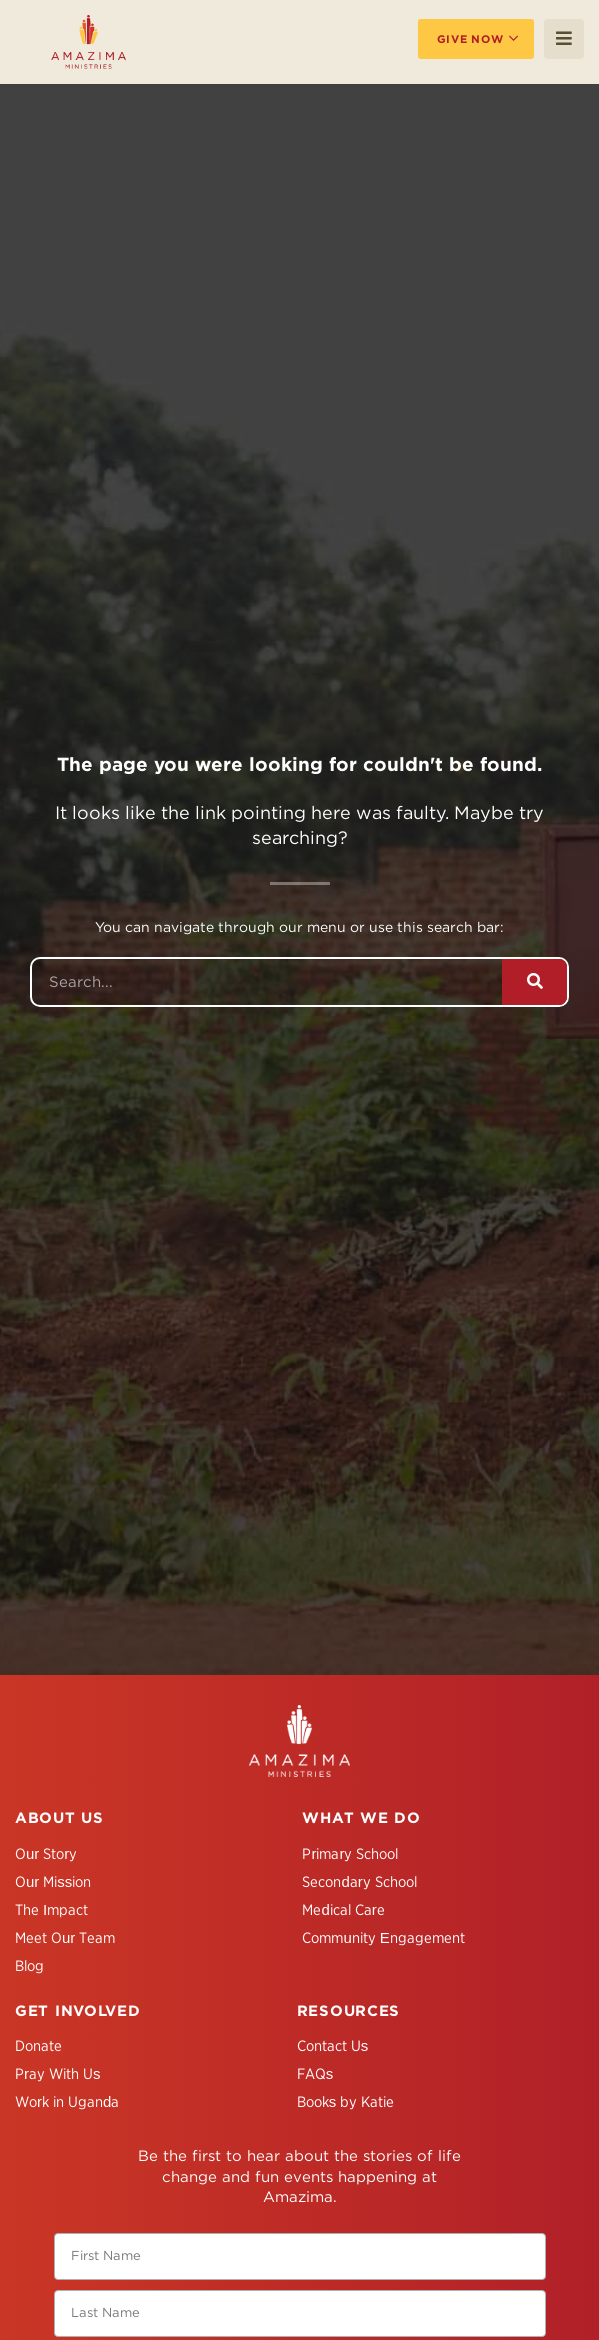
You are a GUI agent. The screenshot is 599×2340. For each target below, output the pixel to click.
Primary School (350, 1854)
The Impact (51, 1910)
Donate (38, 2046)
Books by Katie (346, 2102)
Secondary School (359, 1882)
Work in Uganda (67, 2102)
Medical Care (343, 1910)
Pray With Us (58, 2074)
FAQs (315, 2074)
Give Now (470, 39)
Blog (29, 1966)
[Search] (534, 982)
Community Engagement (383, 1938)
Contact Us (333, 2046)
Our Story (46, 1854)
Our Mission (53, 1882)
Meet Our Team (65, 1938)
